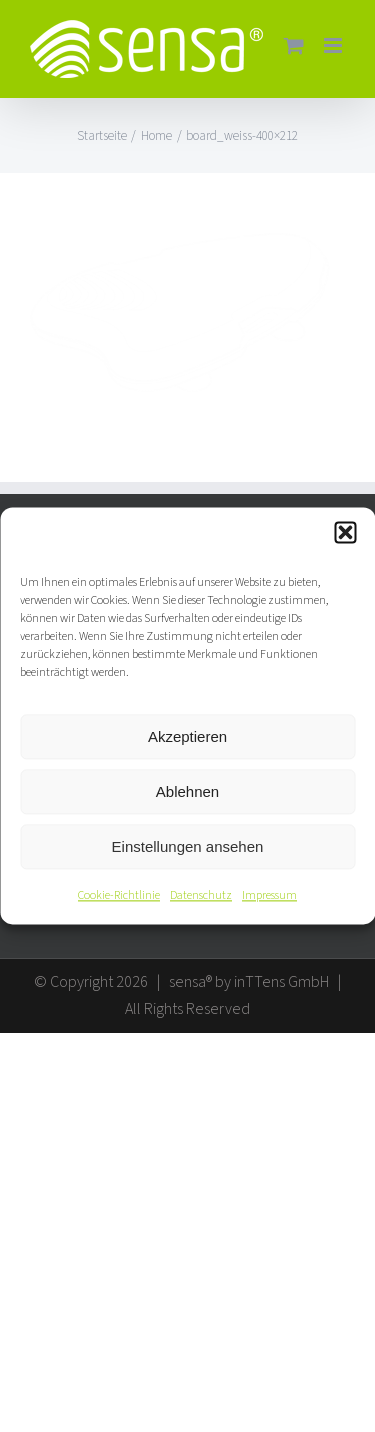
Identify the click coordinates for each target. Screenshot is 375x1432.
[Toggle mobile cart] (294, 45)
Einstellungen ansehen (188, 846)
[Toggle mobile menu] (334, 45)
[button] (345, 532)
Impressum (269, 895)
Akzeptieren (187, 736)
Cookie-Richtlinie (119, 895)
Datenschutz (201, 895)
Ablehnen (187, 791)
